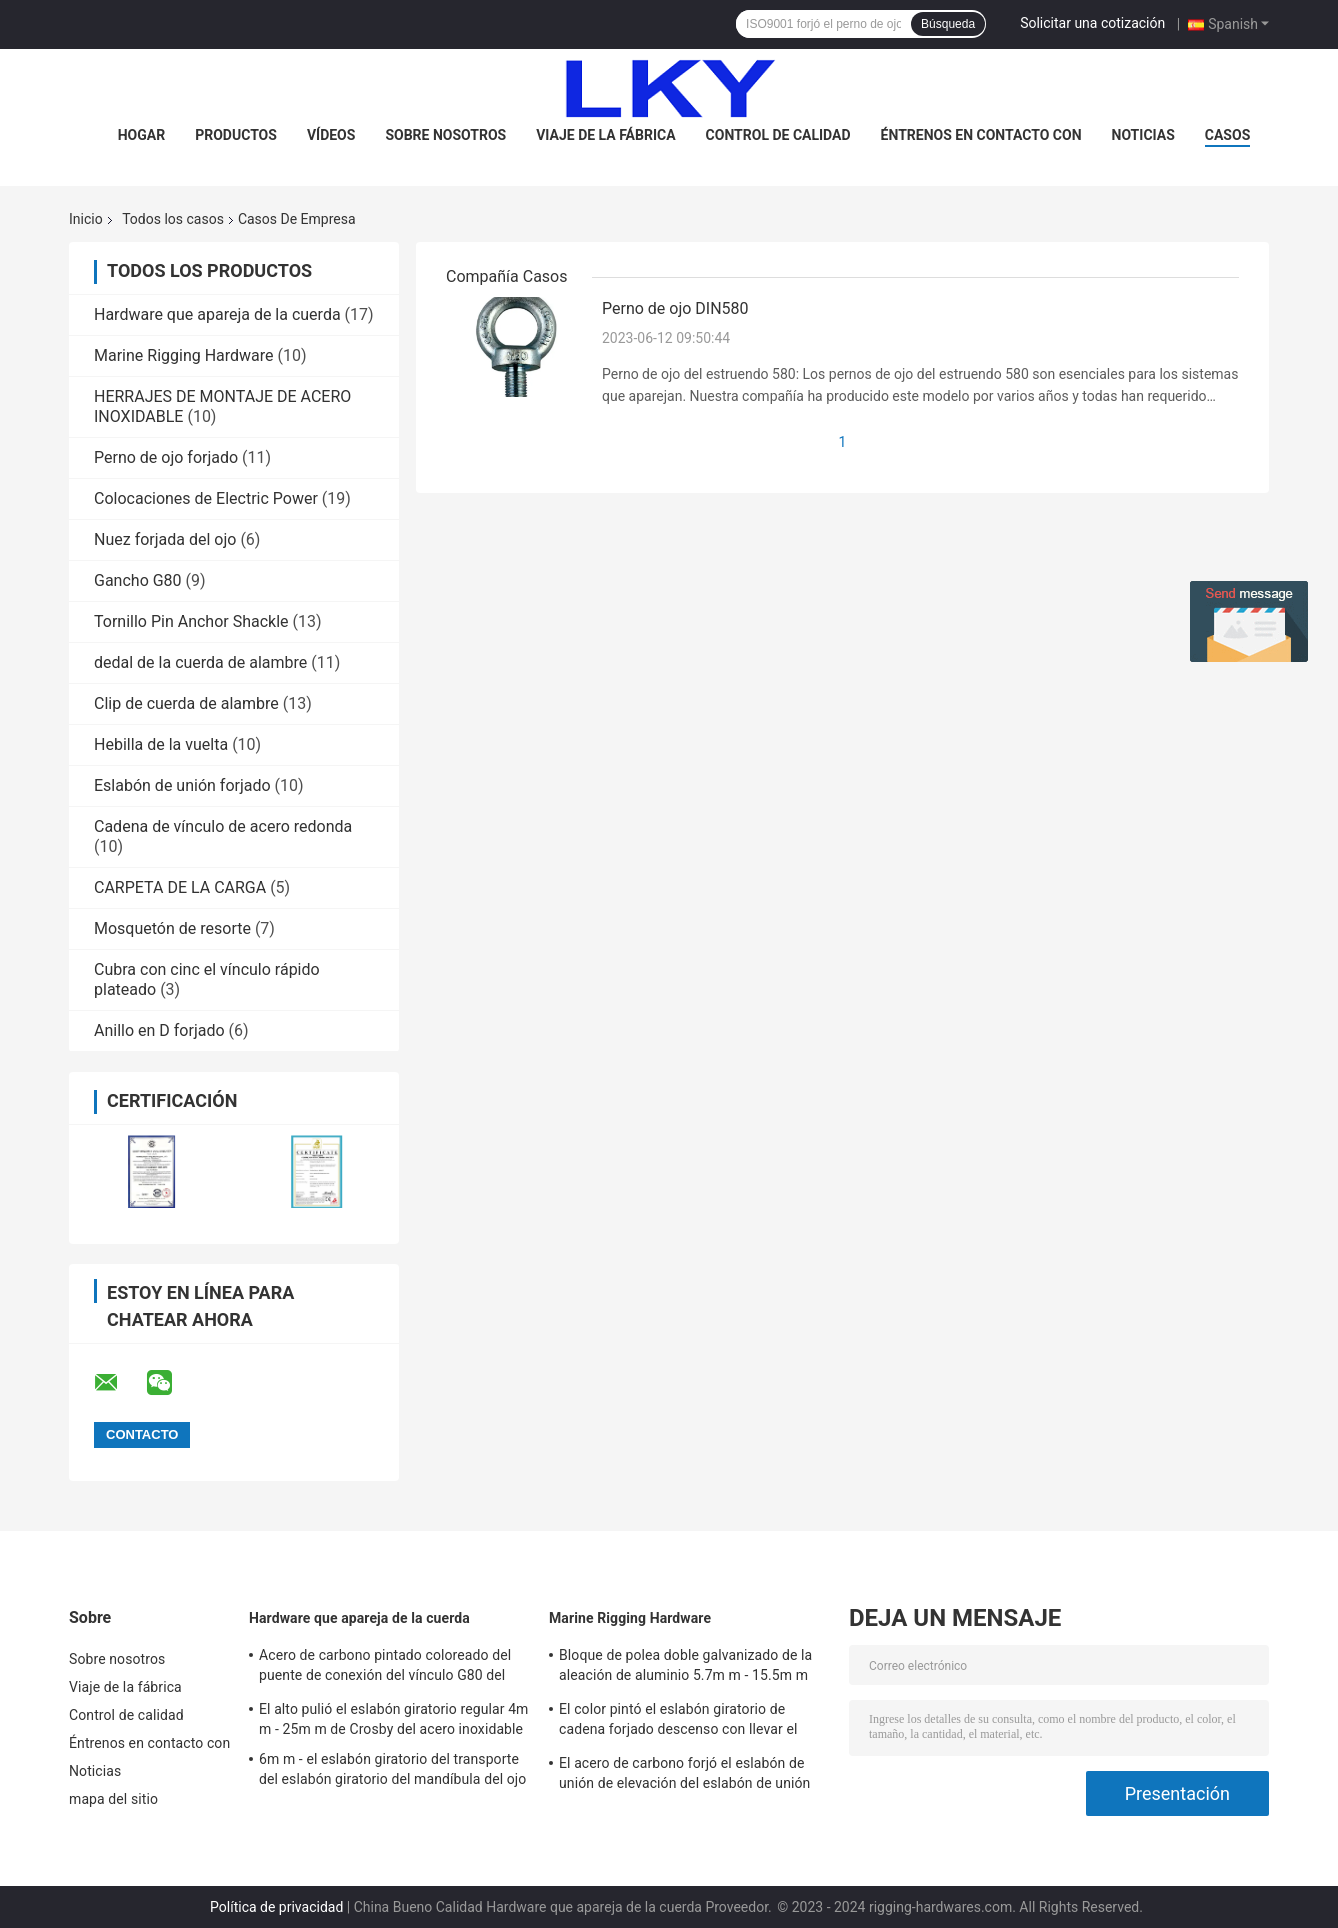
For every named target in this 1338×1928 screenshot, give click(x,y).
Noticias (1143, 135)
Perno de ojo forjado (166, 457)
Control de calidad (778, 135)
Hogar (141, 135)
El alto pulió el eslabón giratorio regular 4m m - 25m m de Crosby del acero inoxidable (394, 1719)
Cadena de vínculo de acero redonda (223, 826)
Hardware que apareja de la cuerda (217, 314)
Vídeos (331, 135)
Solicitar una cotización (1092, 23)
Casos (1227, 135)
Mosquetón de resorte (172, 928)
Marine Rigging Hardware (184, 355)
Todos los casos (173, 219)
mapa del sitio (113, 1799)
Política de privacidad (276, 1907)
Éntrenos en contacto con (981, 135)
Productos (236, 135)
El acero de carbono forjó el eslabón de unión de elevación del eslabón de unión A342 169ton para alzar (684, 1776)
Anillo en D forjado (159, 1030)
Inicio (86, 219)
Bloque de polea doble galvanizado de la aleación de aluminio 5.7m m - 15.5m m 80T (685, 1668)
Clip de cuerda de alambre (186, 703)
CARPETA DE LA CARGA (180, 887)
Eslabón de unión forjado (182, 785)
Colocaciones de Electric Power (206, 498)
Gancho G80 (138, 580)
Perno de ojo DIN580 (675, 308)
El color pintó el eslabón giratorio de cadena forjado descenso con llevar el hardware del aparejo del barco (678, 1722)
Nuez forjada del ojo (165, 539)
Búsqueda (948, 24)
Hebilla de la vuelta (161, 744)
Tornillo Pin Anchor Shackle (191, 621)
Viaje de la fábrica (605, 135)
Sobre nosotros (445, 135)
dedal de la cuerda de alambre (200, 662)
